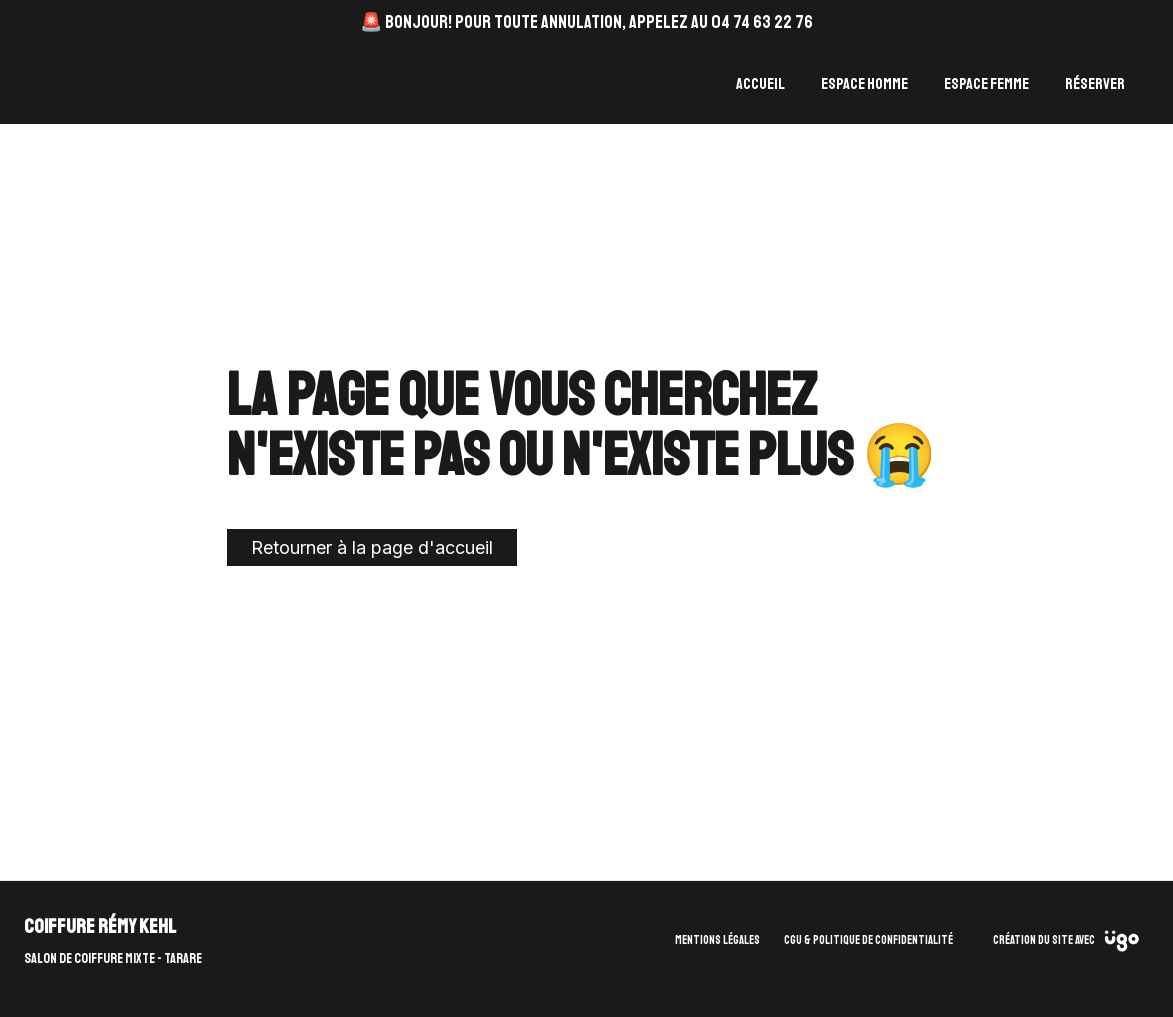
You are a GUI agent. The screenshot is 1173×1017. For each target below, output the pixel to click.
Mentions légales (717, 940)
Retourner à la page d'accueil (372, 547)
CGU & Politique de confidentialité (868, 940)
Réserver (1095, 84)
